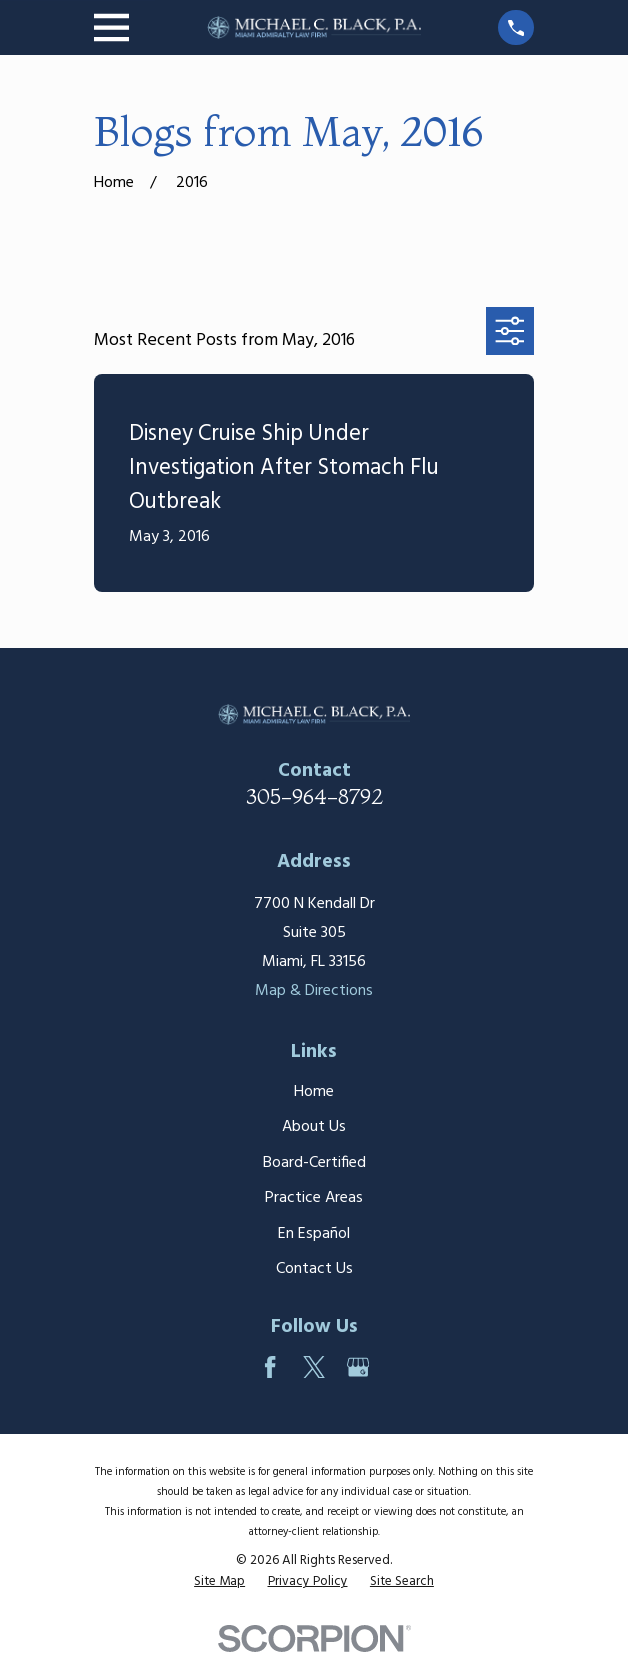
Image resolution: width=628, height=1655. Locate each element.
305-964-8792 (314, 796)
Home (314, 1092)
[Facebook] (270, 1367)
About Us (314, 1127)
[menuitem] (219, 1582)
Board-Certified (314, 1163)
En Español (314, 1234)
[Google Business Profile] (358, 1367)
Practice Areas (314, 1198)
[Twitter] (314, 1367)
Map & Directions (314, 991)
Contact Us (314, 1269)
